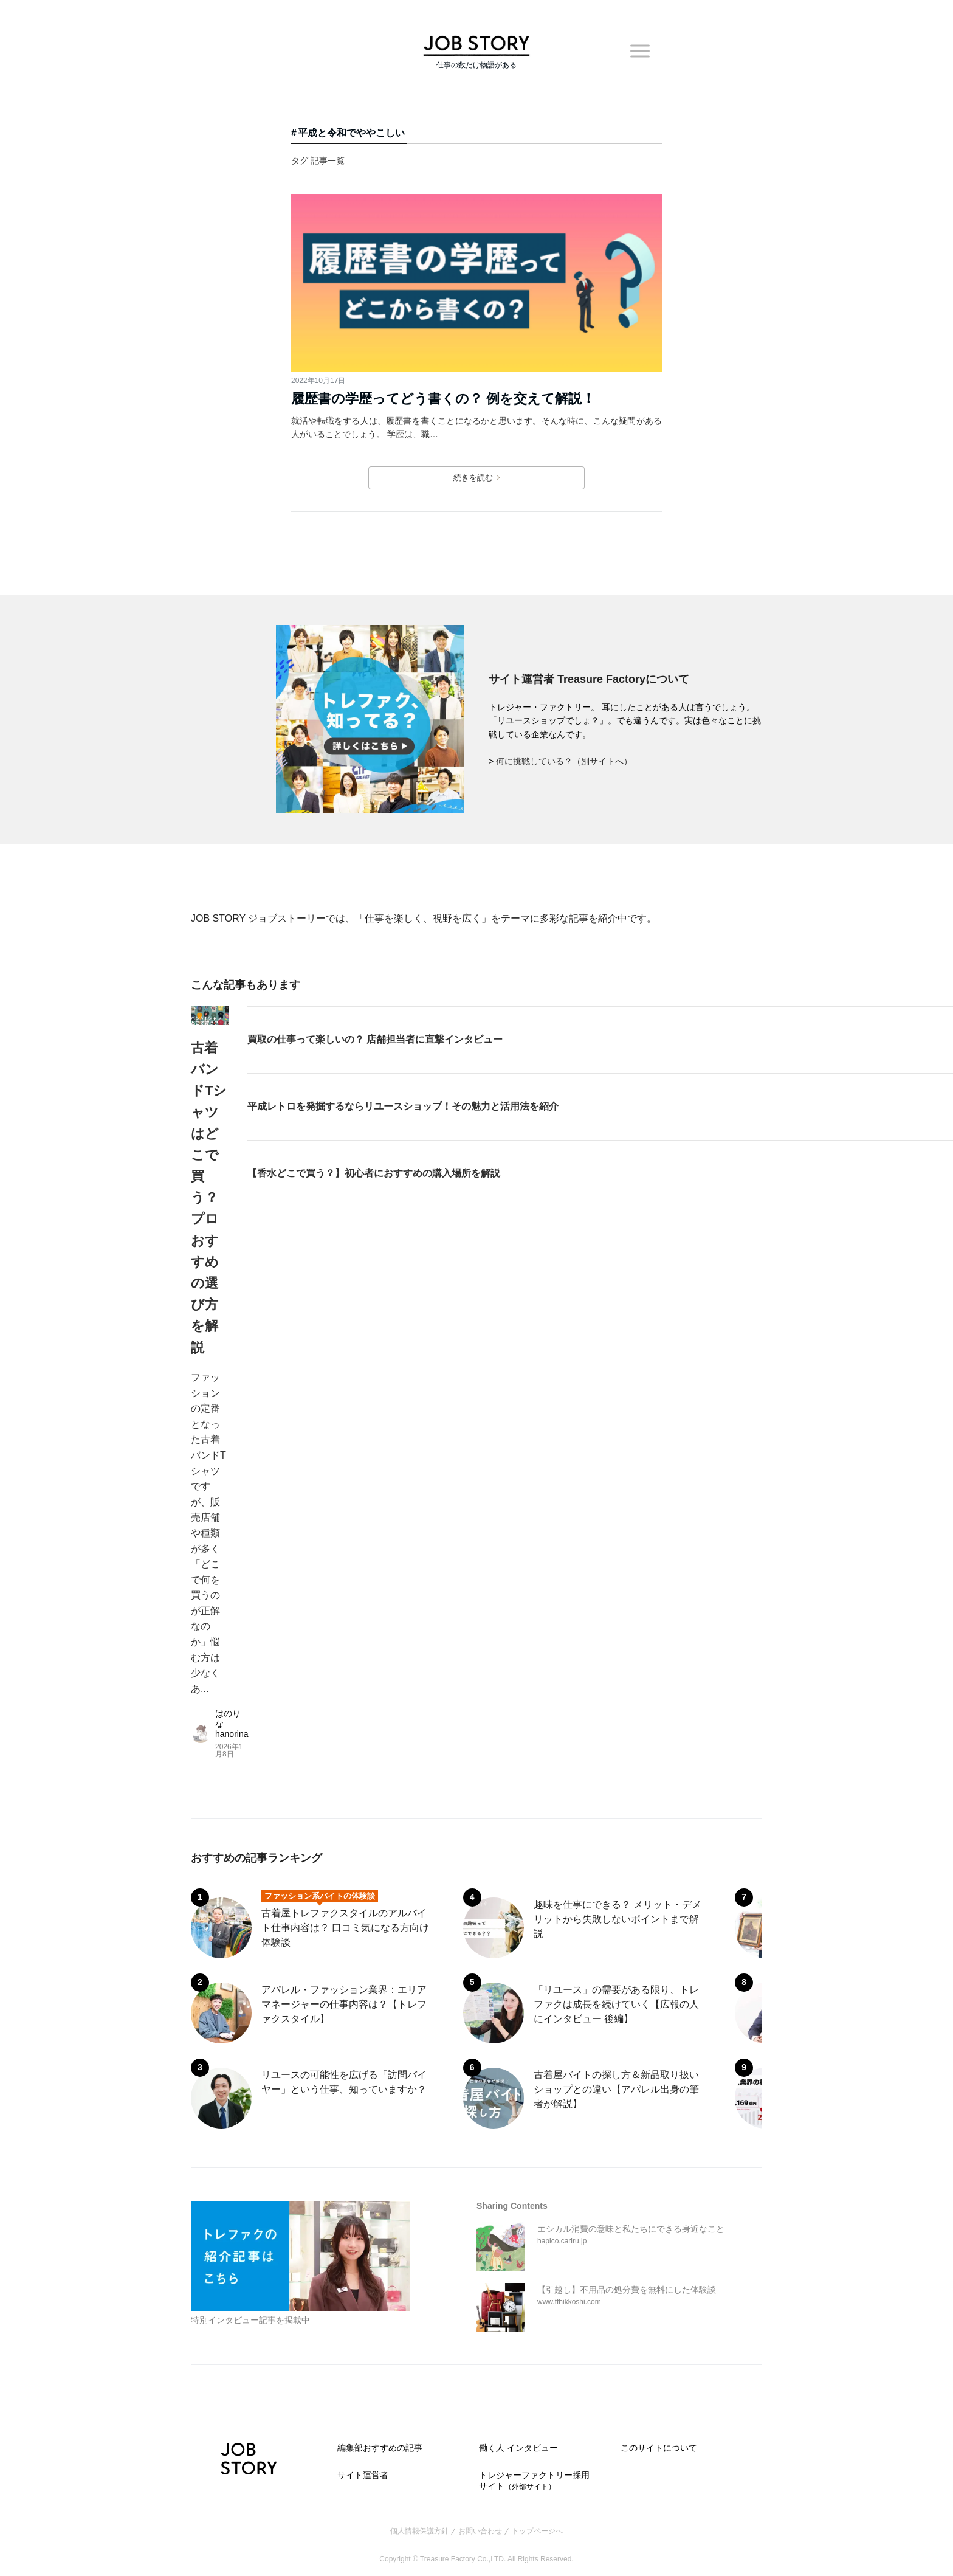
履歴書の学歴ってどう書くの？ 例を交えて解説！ (443, 398)
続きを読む (476, 478)
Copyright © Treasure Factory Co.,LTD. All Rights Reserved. (476, 2559)
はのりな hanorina (232, 1723)
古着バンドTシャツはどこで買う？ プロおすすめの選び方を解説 (209, 1197)
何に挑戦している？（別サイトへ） (564, 761)
